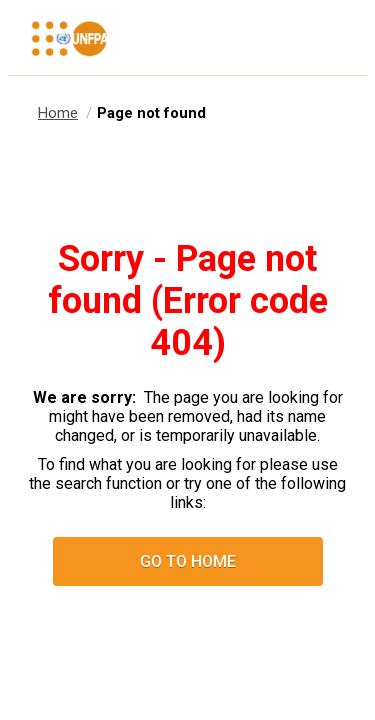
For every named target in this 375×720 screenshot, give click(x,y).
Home (58, 113)
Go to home (188, 561)
